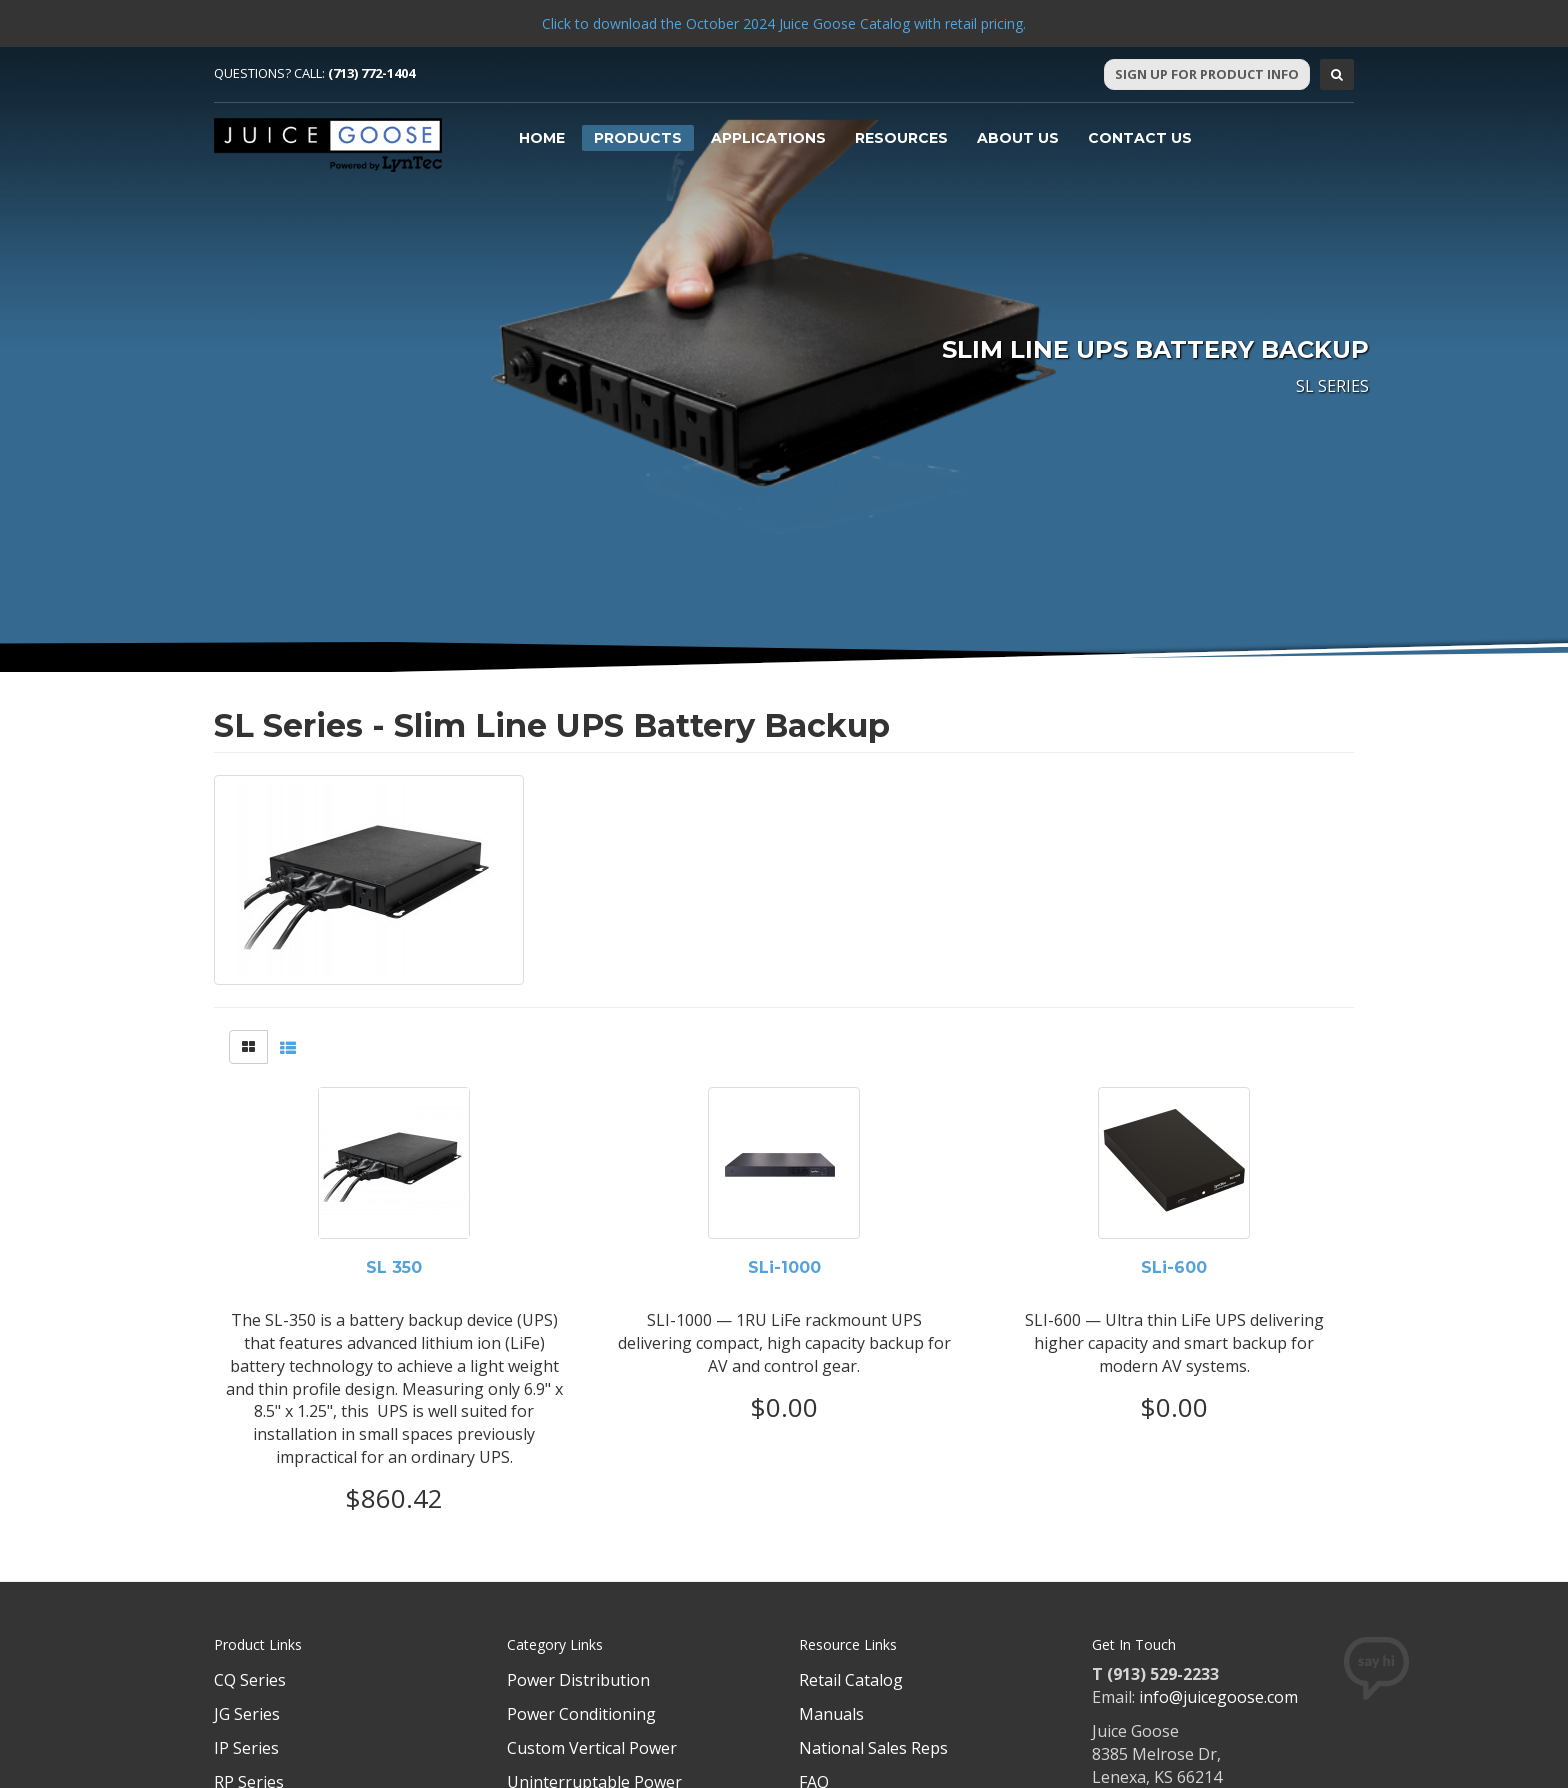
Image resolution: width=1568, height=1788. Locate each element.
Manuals (831, 1714)
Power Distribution (578, 1680)
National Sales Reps (873, 1748)
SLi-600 (1174, 1268)
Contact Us (1140, 138)
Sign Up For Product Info (1207, 74)
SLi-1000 (784, 1268)
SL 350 (394, 1268)
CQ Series (250, 1680)
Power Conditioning (581, 1714)
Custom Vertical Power (592, 1748)
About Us (1018, 138)
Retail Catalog (851, 1680)
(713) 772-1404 (371, 73)
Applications (768, 138)
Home (542, 138)
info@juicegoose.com (1218, 1697)
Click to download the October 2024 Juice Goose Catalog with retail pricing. (784, 23)
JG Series (247, 1714)
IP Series (246, 1748)
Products (638, 138)
